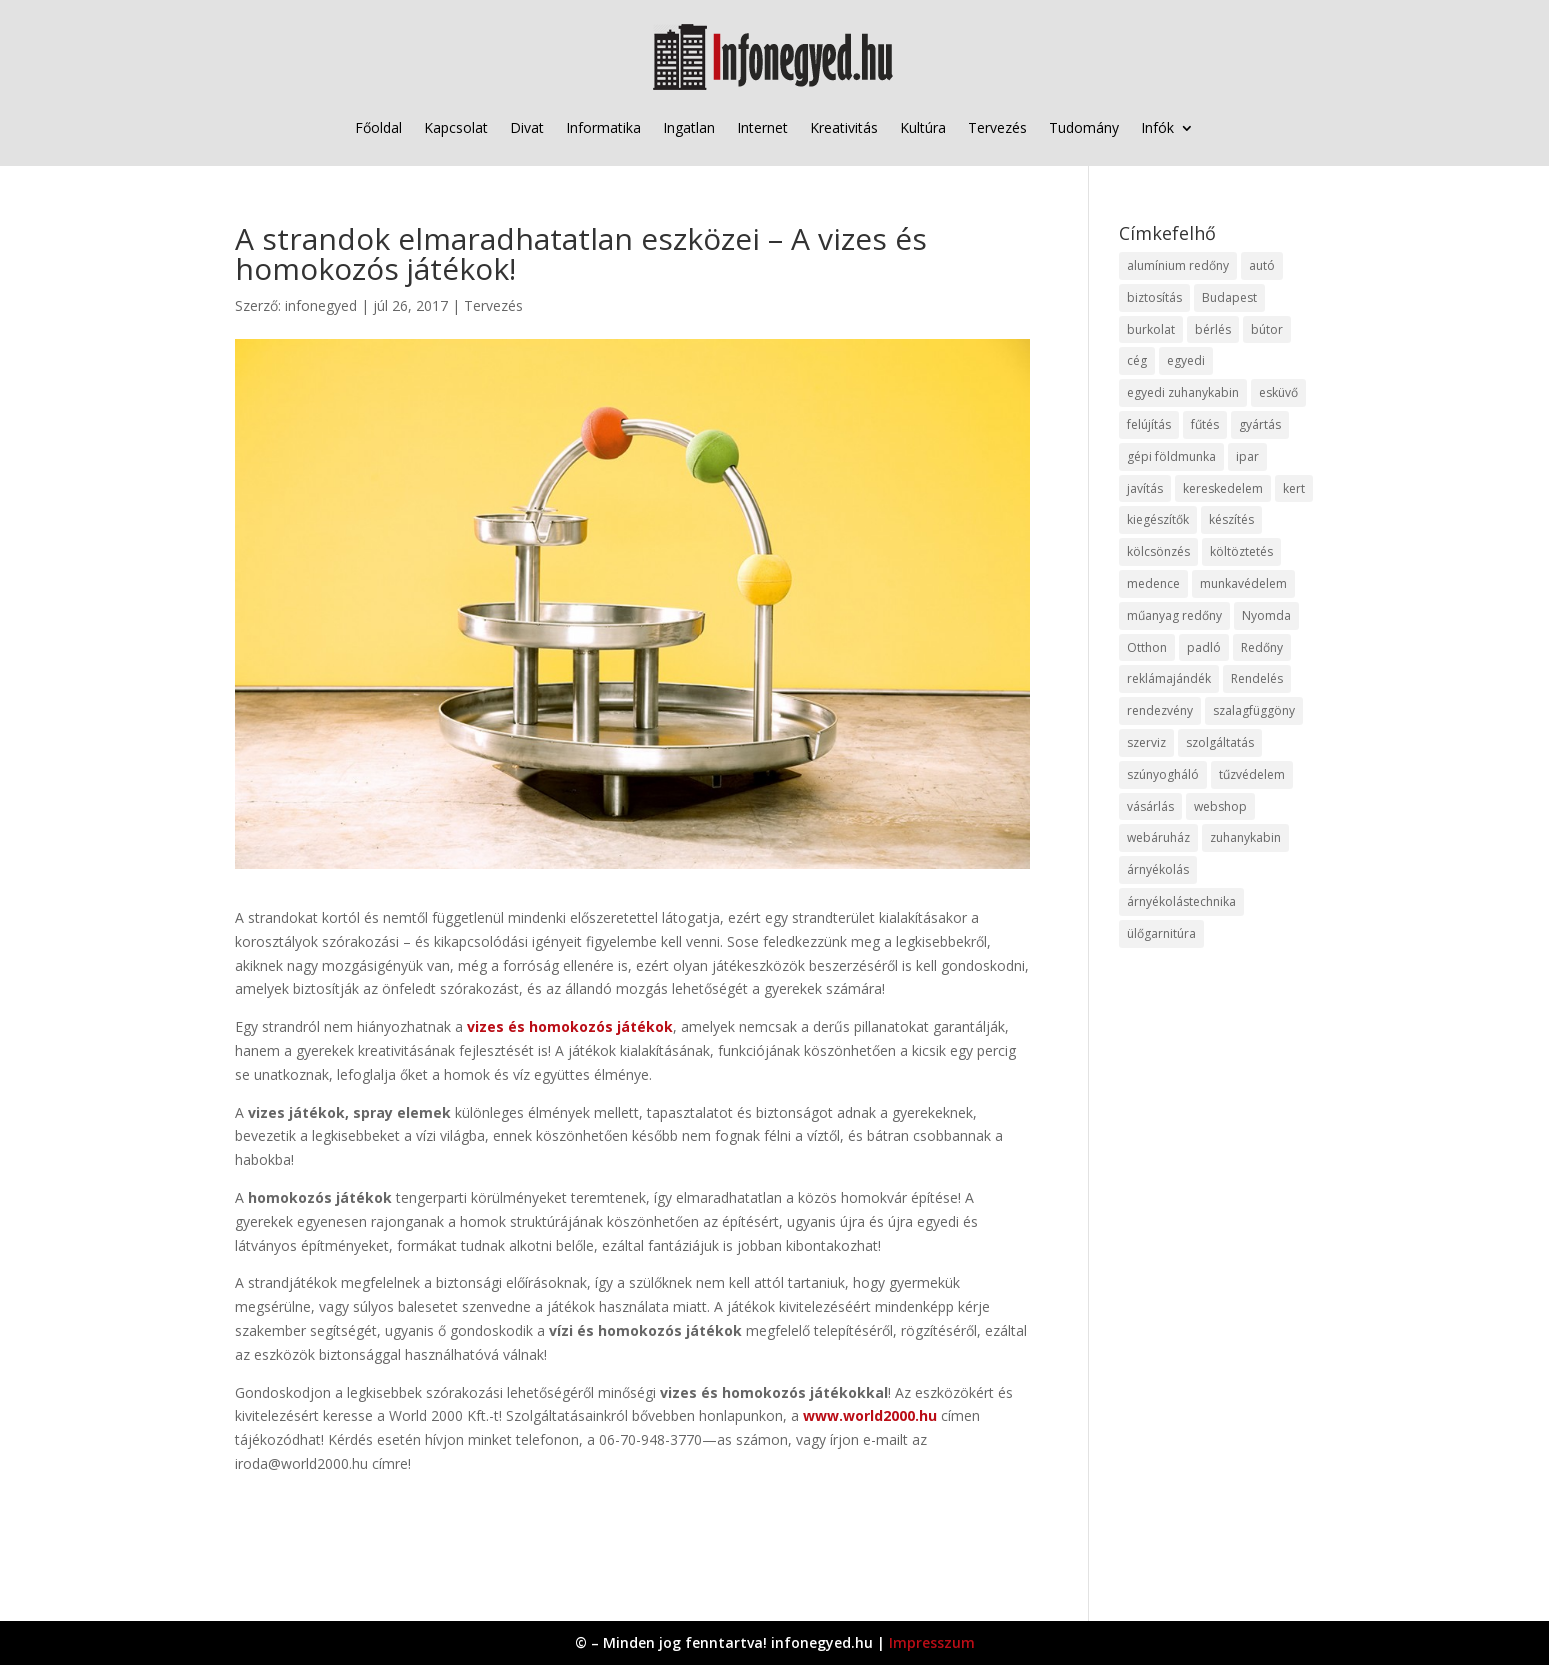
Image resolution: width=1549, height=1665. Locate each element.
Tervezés (997, 127)
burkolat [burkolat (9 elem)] (1151, 329)
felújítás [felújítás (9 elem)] (1149, 424)
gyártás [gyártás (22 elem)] (1260, 424)
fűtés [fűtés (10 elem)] (1205, 424)
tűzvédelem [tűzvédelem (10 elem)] (1252, 774)
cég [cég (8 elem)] (1137, 360)
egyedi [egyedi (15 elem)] (1186, 360)
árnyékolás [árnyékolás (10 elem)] (1158, 869)
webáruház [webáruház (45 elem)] (1158, 837)
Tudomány (1084, 127)
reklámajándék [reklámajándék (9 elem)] (1169, 678)
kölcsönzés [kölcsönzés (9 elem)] (1158, 551)
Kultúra (923, 127)
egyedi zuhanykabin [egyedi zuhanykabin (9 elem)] (1183, 392)
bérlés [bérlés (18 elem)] (1213, 329)
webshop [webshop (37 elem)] (1220, 806)
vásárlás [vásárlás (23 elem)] (1150, 806)
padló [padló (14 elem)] (1204, 647)
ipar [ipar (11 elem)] (1247, 456)
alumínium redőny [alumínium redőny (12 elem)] (1178, 265)
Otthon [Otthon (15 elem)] (1147, 647)
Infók (1157, 127)
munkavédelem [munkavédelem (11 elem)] (1243, 583)
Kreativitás (844, 127)
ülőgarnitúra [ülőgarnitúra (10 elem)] (1161, 933)
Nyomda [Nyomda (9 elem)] (1266, 615)
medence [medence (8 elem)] (1153, 583)
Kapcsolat (456, 127)
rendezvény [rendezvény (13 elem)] (1160, 710)
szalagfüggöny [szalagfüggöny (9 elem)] (1254, 710)
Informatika (603, 127)
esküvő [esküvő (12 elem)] (1278, 392)
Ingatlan (689, 127)
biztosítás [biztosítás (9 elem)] (1154, 297)
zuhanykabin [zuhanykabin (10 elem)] (1245, 837)
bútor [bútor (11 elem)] (1267, 329)
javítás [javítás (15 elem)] (1145, 488)
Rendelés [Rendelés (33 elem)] (1257, 678)
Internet (762, 127)
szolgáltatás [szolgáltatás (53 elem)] (1220, 742)
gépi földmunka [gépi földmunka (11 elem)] (1171, 456)
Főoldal (378, 127)
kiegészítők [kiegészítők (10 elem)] (1158, 519)
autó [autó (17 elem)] (1262, 265)
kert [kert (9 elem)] (1294, 488)
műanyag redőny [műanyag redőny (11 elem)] (1174, 615)
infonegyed (321, 305)
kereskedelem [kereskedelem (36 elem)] (1223, 488)
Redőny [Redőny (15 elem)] (1262, 647)
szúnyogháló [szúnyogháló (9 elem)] (1163, 774)
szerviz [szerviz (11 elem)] (1146, 742)
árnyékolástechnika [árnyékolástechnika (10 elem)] (1181, 901)
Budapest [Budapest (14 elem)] (1229, 297)
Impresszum (932, 1642)
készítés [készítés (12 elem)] (1231, 519)
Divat (527, 127)
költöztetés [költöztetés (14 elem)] (1241, 551)
